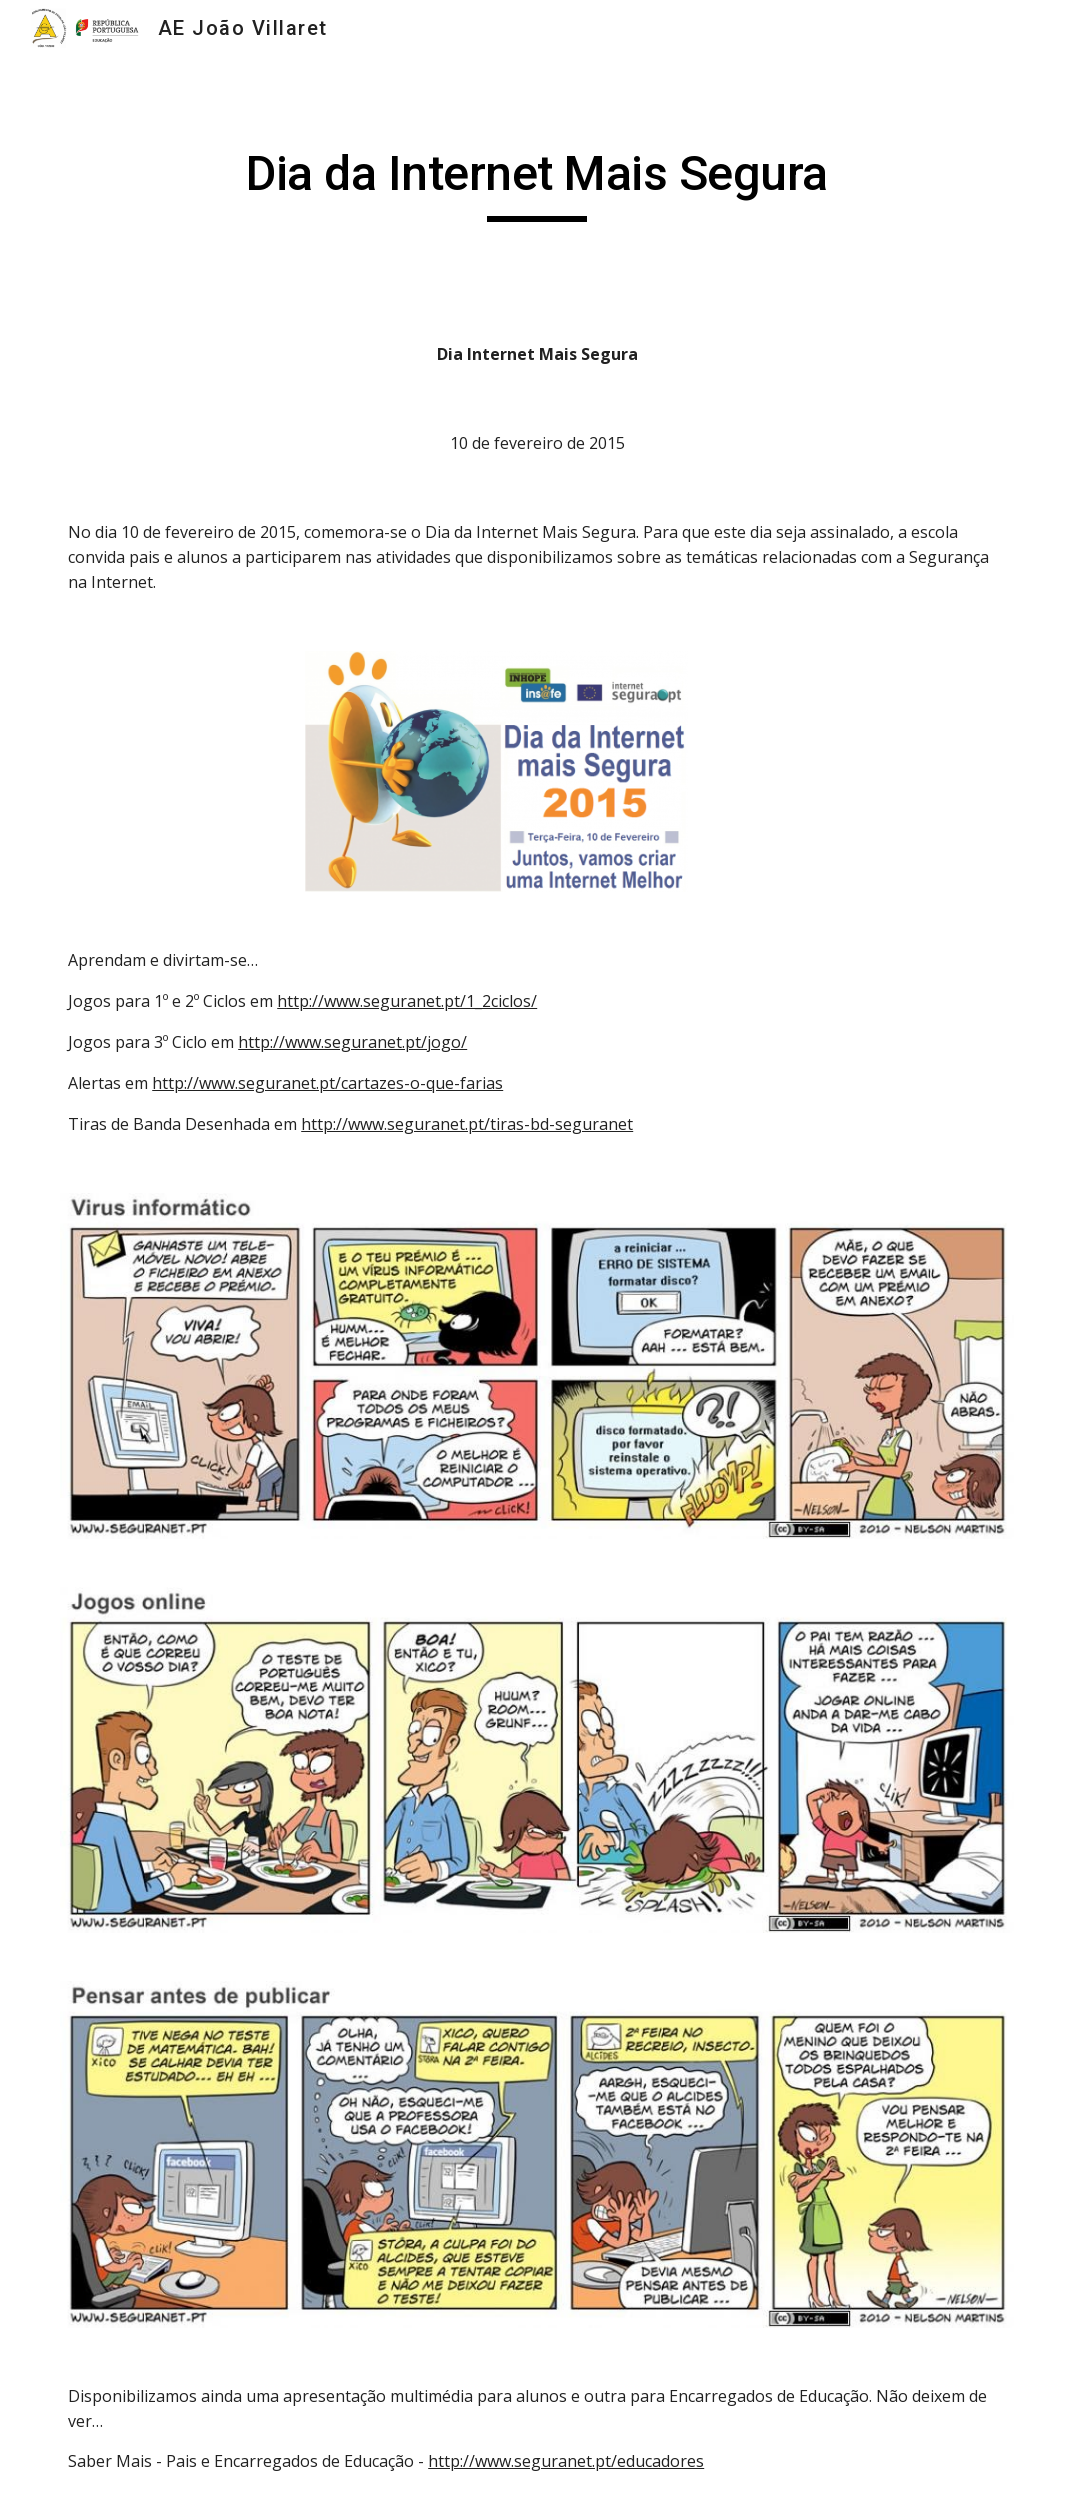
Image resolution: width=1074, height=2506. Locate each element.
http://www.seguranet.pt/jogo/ (352, 1042)
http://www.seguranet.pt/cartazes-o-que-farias (327, 1083)
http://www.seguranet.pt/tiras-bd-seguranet (467, 1124)
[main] (537, 183)
